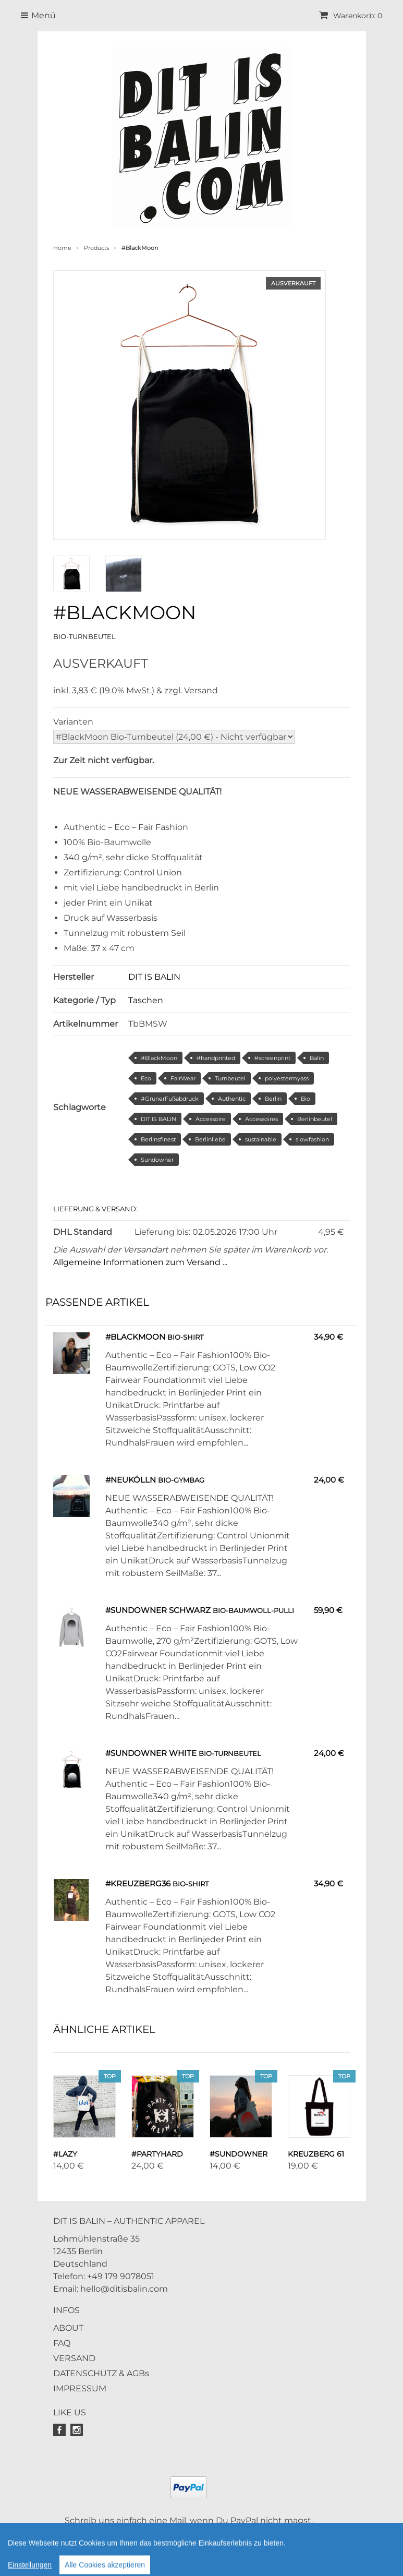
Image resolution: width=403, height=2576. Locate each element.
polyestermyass (287, 1078)
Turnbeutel (230, 1078)
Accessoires (261, 1119)
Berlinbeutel (314, 1119)
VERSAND (74, 2358)
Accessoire (211, 1119)
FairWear (183, 1078)
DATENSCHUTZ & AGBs (101, 2373)
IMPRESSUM (79, 2388)
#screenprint (272, 1058)
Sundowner (157, 1159)
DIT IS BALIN (154, 977)
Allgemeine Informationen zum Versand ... (140, 1262)
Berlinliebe (210, 1139)
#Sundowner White (151, 1753)
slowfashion (312, 1139)
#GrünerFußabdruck (170, 1098)
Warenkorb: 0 (350, 15)
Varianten (73, 722)
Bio (305, 1098)
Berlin (273, 1098)
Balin (317, 1058)
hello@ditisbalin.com (124, 2289)
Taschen (145, 1000)
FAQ (61, 2343)
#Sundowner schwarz (158, 1610)
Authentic (232, 1098)
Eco (146, 1078)
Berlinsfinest (158, 1139)
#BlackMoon (159, 1058)
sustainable (260, 1139)
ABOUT (68, 2328)
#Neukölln (130, 1480)
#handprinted (216, 1058)
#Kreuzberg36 (137, 1883)
